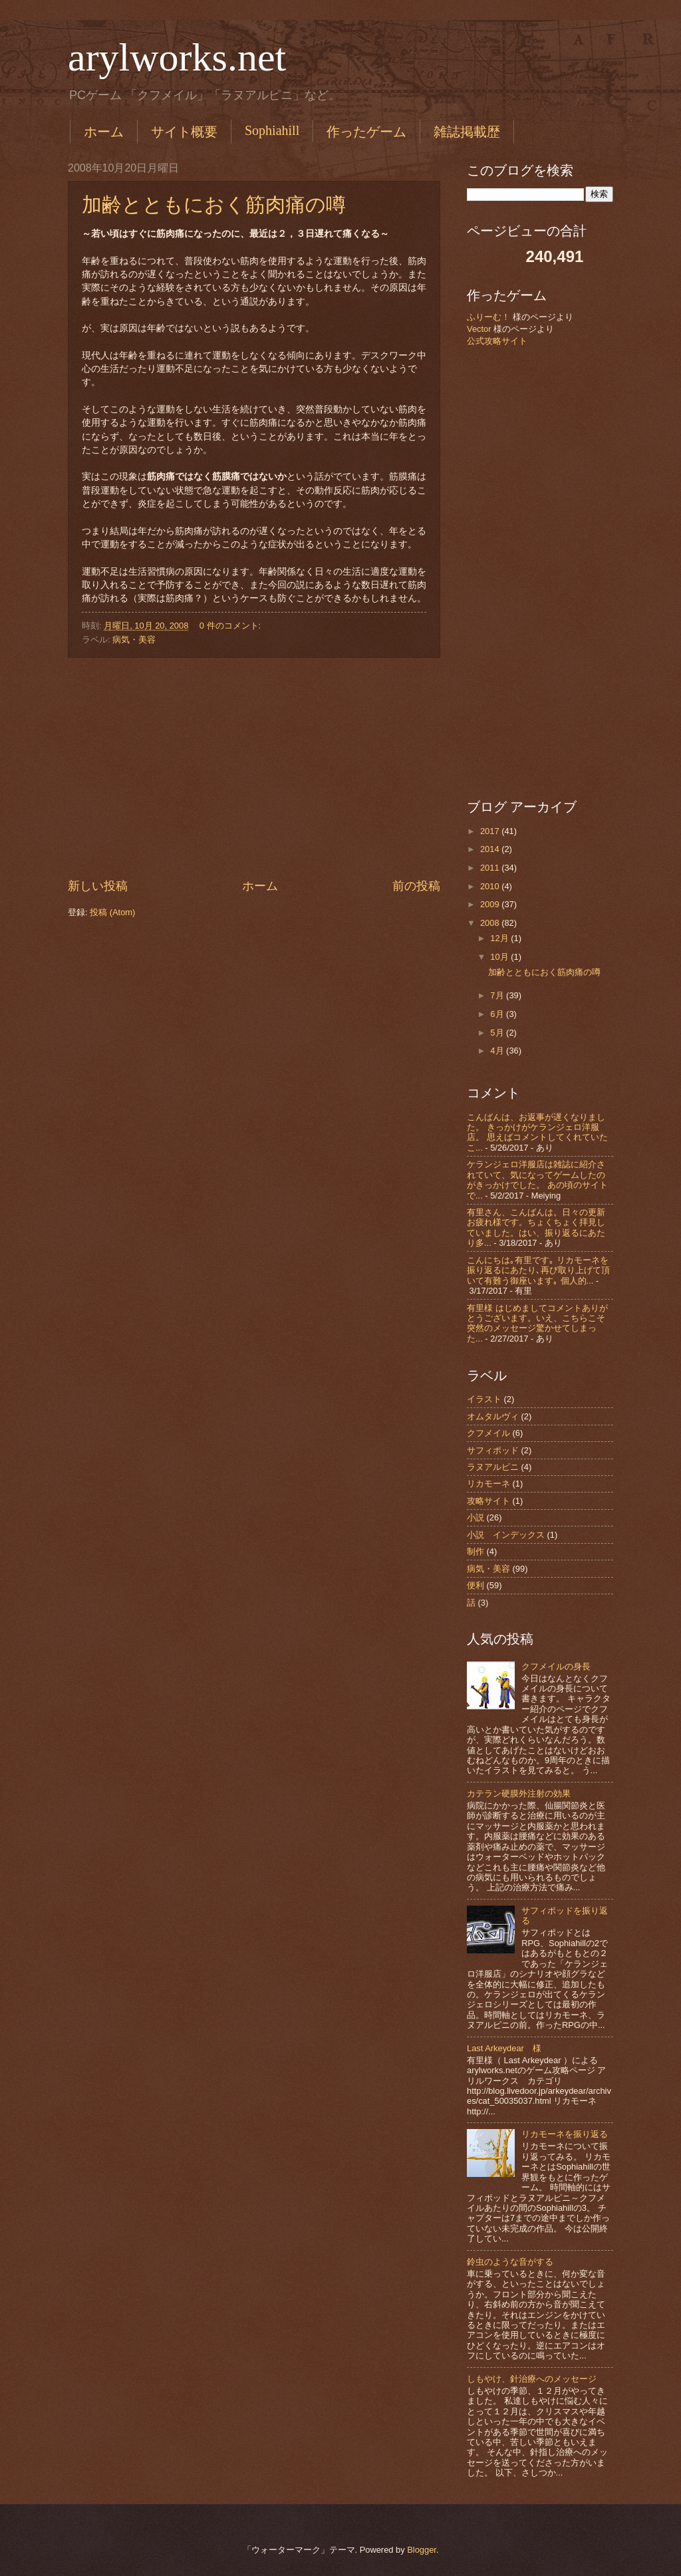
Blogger (421, 2550)
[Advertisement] (254, 767)
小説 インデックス (506, 1535)
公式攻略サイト (497, 341)
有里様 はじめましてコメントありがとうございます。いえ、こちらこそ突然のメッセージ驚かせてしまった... (537, 1323)
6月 (498, 1014)
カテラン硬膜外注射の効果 (519, 1793)
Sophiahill (272, 130)
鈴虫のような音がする (510, 2262)
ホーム (104, 131)
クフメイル (488, 1433)
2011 (490, 868)
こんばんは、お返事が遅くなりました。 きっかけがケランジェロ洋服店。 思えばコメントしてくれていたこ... (537, 1132)
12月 (500, 938)
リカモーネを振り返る (564, 2134)
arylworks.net (177, 57)
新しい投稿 (98, 886)
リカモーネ (488, 1484)
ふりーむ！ (488, 317)
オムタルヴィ (493, 1416)
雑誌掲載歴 (467, 131)
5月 (498, 1033)
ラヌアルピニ (493, 1467)
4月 (498, 1051)
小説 (475, 1517)
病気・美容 (134, 639)
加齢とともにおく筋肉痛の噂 (214, 204)
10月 (500, 957)
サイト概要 (184, 131)
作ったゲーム (366, 131)
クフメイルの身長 (556, 1666)
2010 (490, 886)
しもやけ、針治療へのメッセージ (532, 2379)
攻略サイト (488, 1501)
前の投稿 (416, 886)
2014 (490, 849)
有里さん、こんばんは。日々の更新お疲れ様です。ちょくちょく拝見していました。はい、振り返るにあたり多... (536, 1227)
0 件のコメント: (231, 626)
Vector (479, 329)
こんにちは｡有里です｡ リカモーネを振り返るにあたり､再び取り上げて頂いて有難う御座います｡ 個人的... (538, 1270)
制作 (475, 1551)
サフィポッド (493, 1450)
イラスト (484, 1399)
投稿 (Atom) (112, 912)
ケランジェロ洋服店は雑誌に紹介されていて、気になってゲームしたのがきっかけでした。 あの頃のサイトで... (537, 1179)
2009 (490, 904)
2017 (490, 831)
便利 (475, 1585)
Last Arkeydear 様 (504, 2048)
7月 (498, 995)
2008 (490, 923)
